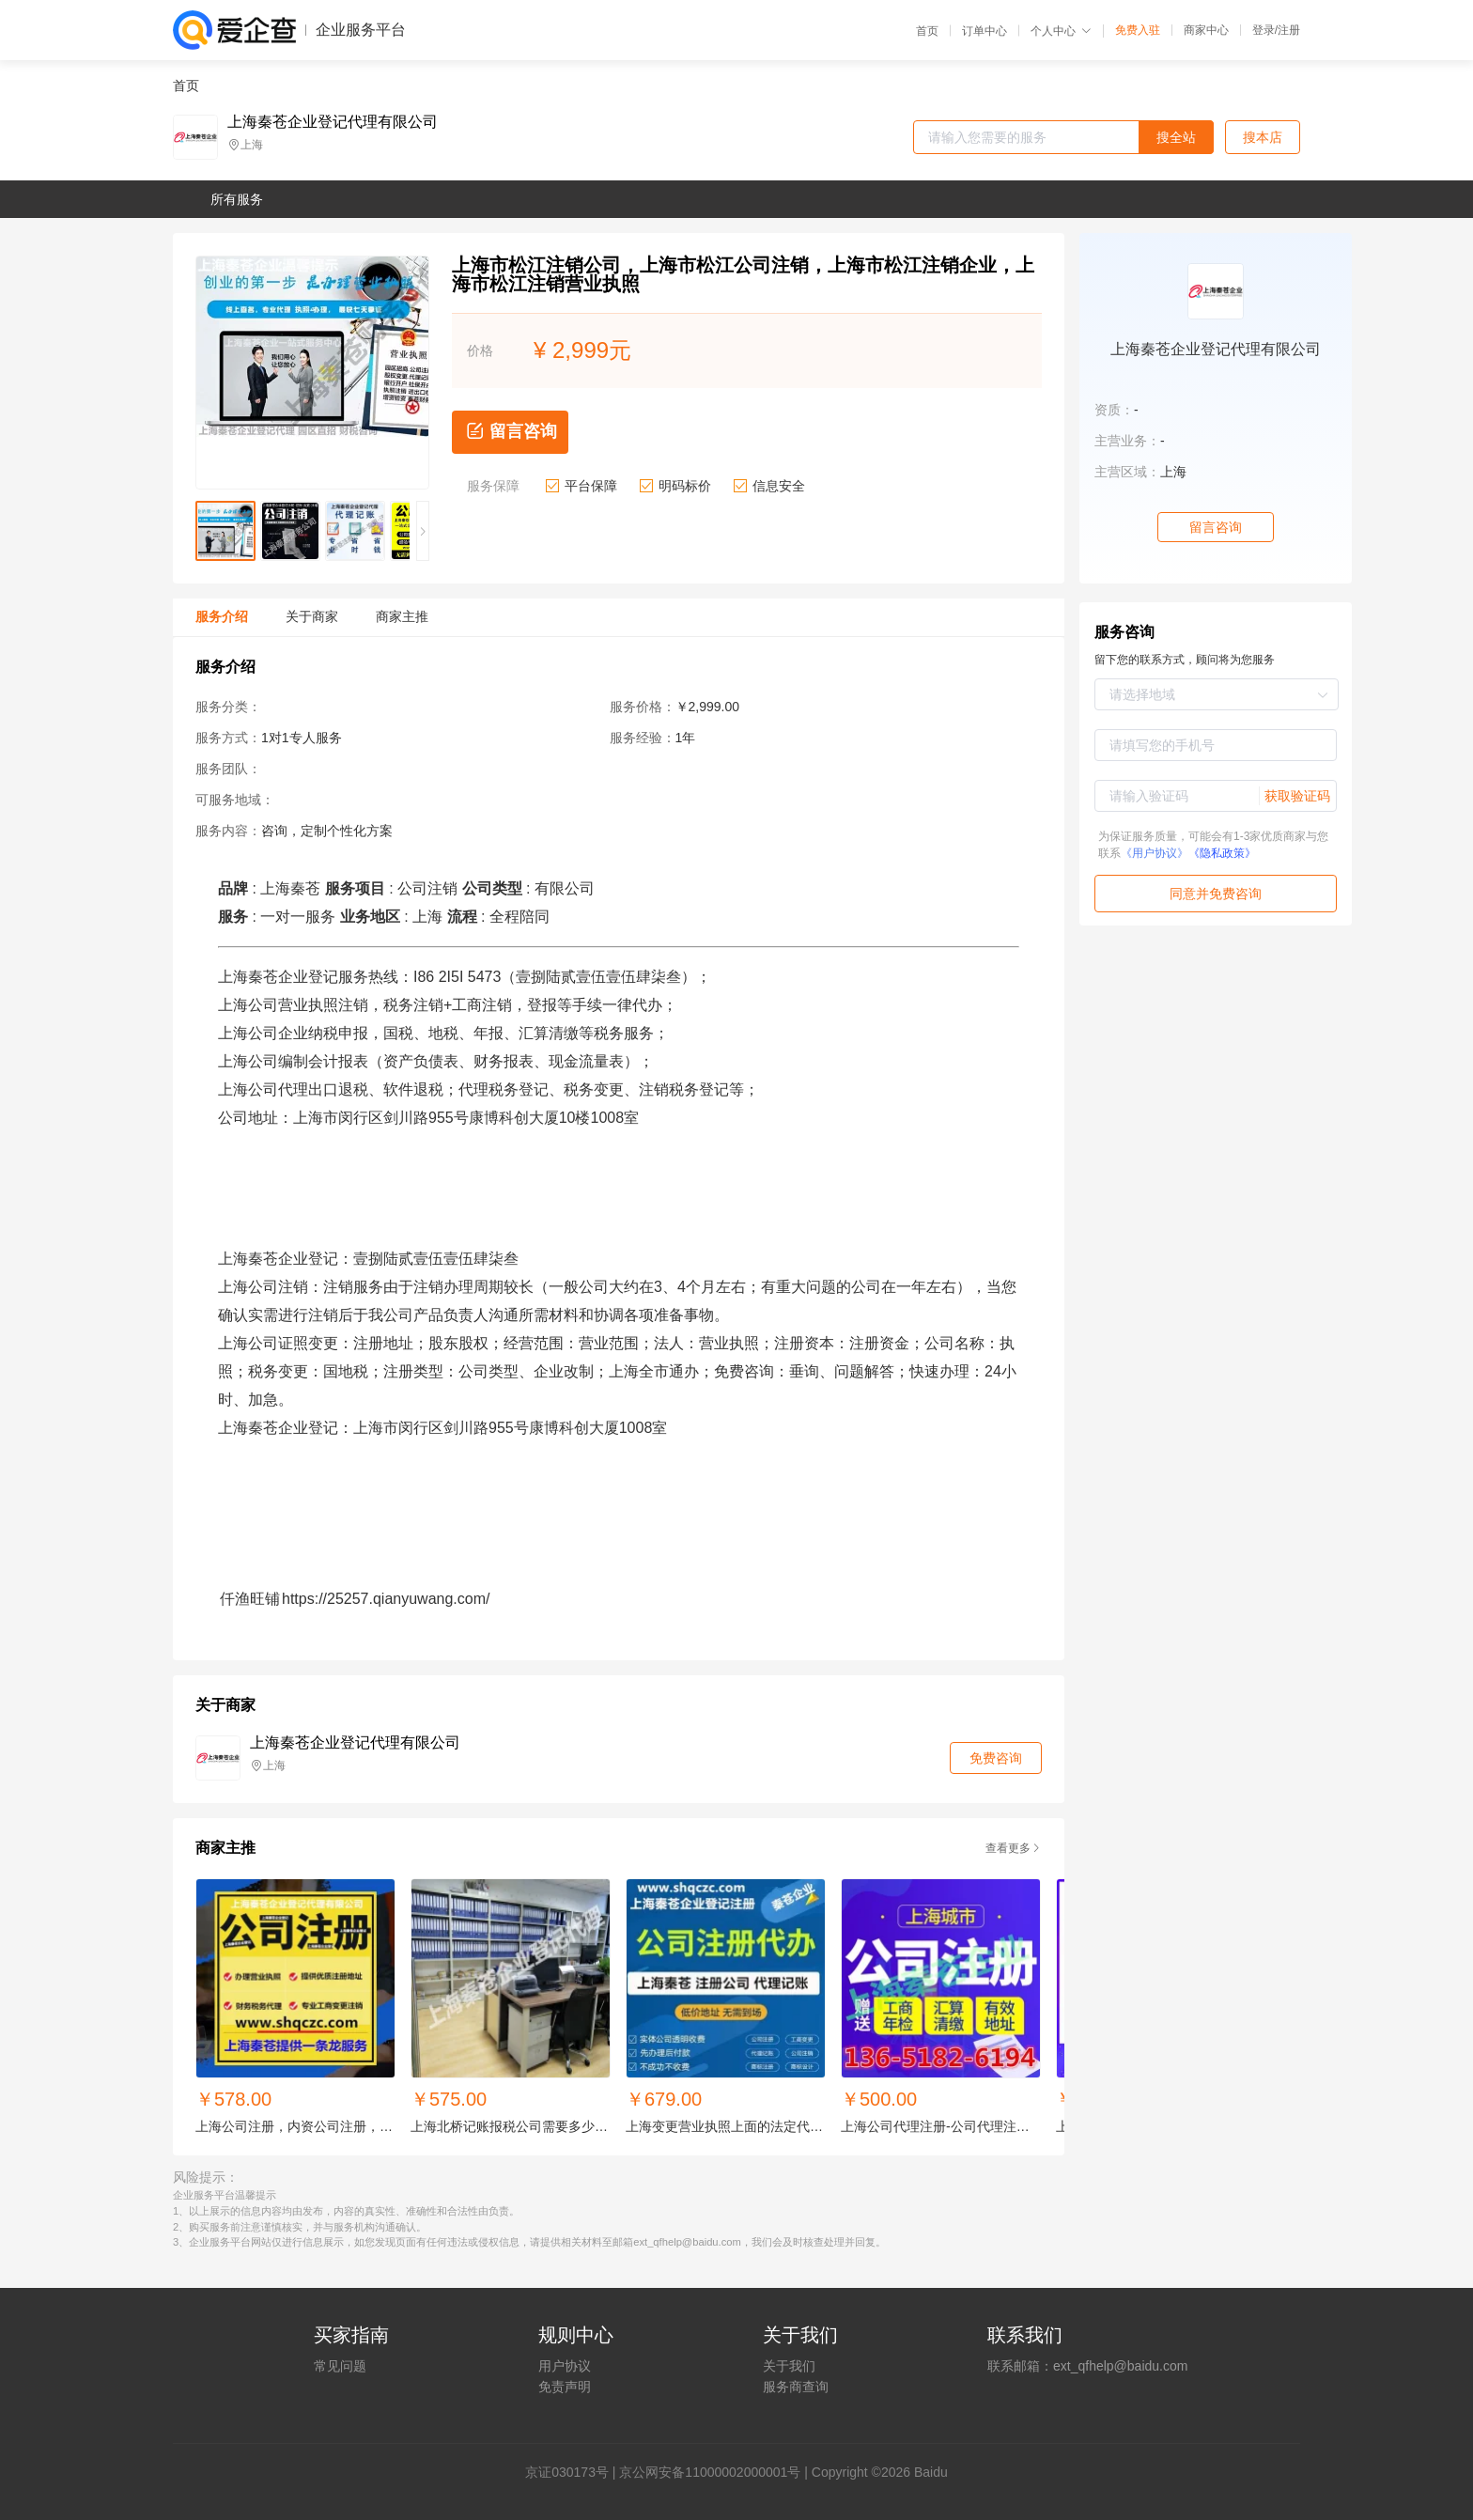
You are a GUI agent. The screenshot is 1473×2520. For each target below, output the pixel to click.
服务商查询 (796, 2386)
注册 (1289, 30)
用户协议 (564, 2365)
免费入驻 (1137, 30)
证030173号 (573, 2472)
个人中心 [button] (1061, 31)
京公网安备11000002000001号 (709, 2472)
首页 (927, 31)
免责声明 (564, 2386)
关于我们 (789, 2365)
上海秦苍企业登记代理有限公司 (332, 122)
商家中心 (1206, 30)
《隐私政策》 (1222, 853)
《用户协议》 (1154, 853)
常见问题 (340, 2365)
